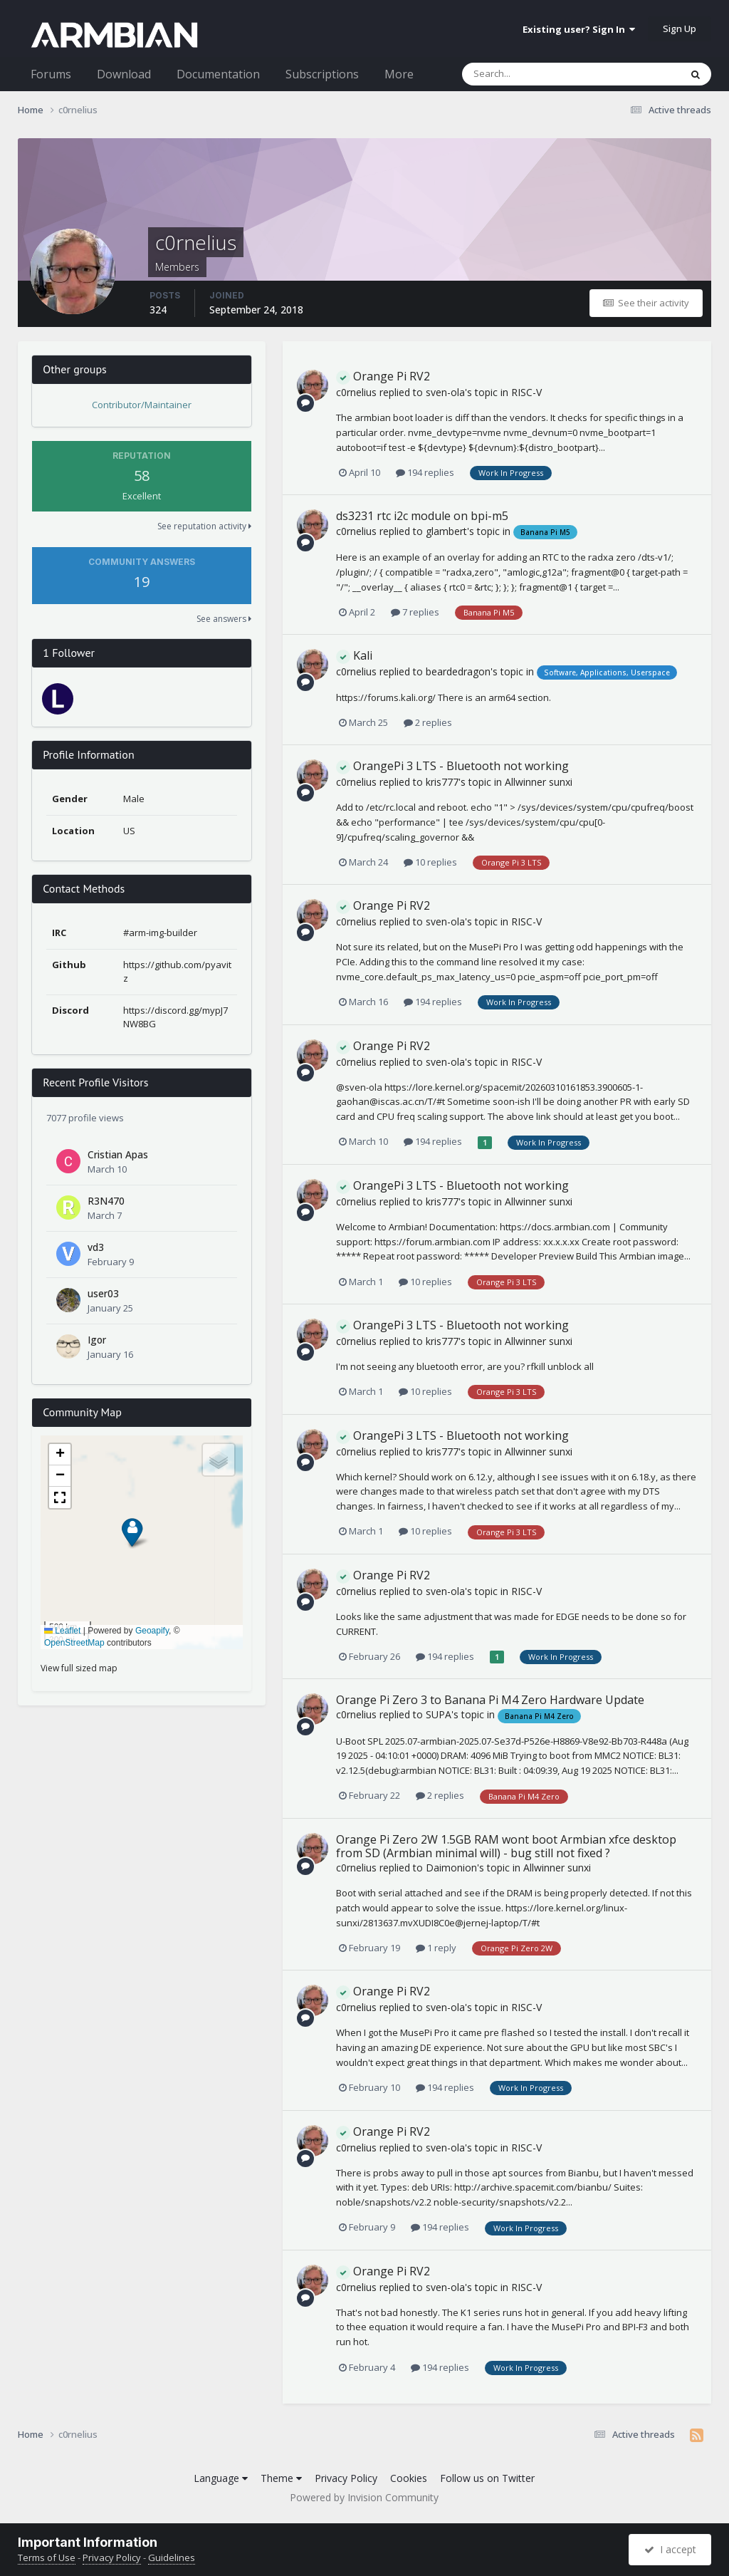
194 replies (425, 472)
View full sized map (79, 1668)
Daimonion (451, 1867)
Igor (97, 1339)
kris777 (442, 782)
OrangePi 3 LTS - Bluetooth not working (452, 766)
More (399, 74)
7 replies (415, 612)
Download (124, 74)
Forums (51, 74)
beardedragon (458, 671)
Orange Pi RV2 (383, 376)
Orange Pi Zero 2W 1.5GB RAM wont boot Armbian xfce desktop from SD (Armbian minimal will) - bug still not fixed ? (506, 1846)
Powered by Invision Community (364, 2497)
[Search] (534, 74)
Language (221, 2478)
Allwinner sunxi (538, 782)
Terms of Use (46, 2557)
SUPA (438, 1714)
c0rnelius (356, 392)
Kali (354, 655)
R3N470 (106, 1201)
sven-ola (445, 392)
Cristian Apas (118, 1154)
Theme (281, 2478)
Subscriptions (322, 74)
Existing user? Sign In (579, 29)
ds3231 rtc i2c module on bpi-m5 (422, 516)
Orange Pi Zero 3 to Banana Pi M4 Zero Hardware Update (490, 1700)
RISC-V (526, 392)
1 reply (436, 1947)
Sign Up (679, 28)
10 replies (430, 862)
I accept (670, 2549)
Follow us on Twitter (487, 2478)
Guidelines (171, 2557)
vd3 (96, 1247)
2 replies (428, 722)
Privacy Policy (346, 2478)
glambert (446, 531)
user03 (103, 1293)
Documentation (218, 74)
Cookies (408, 2478)
